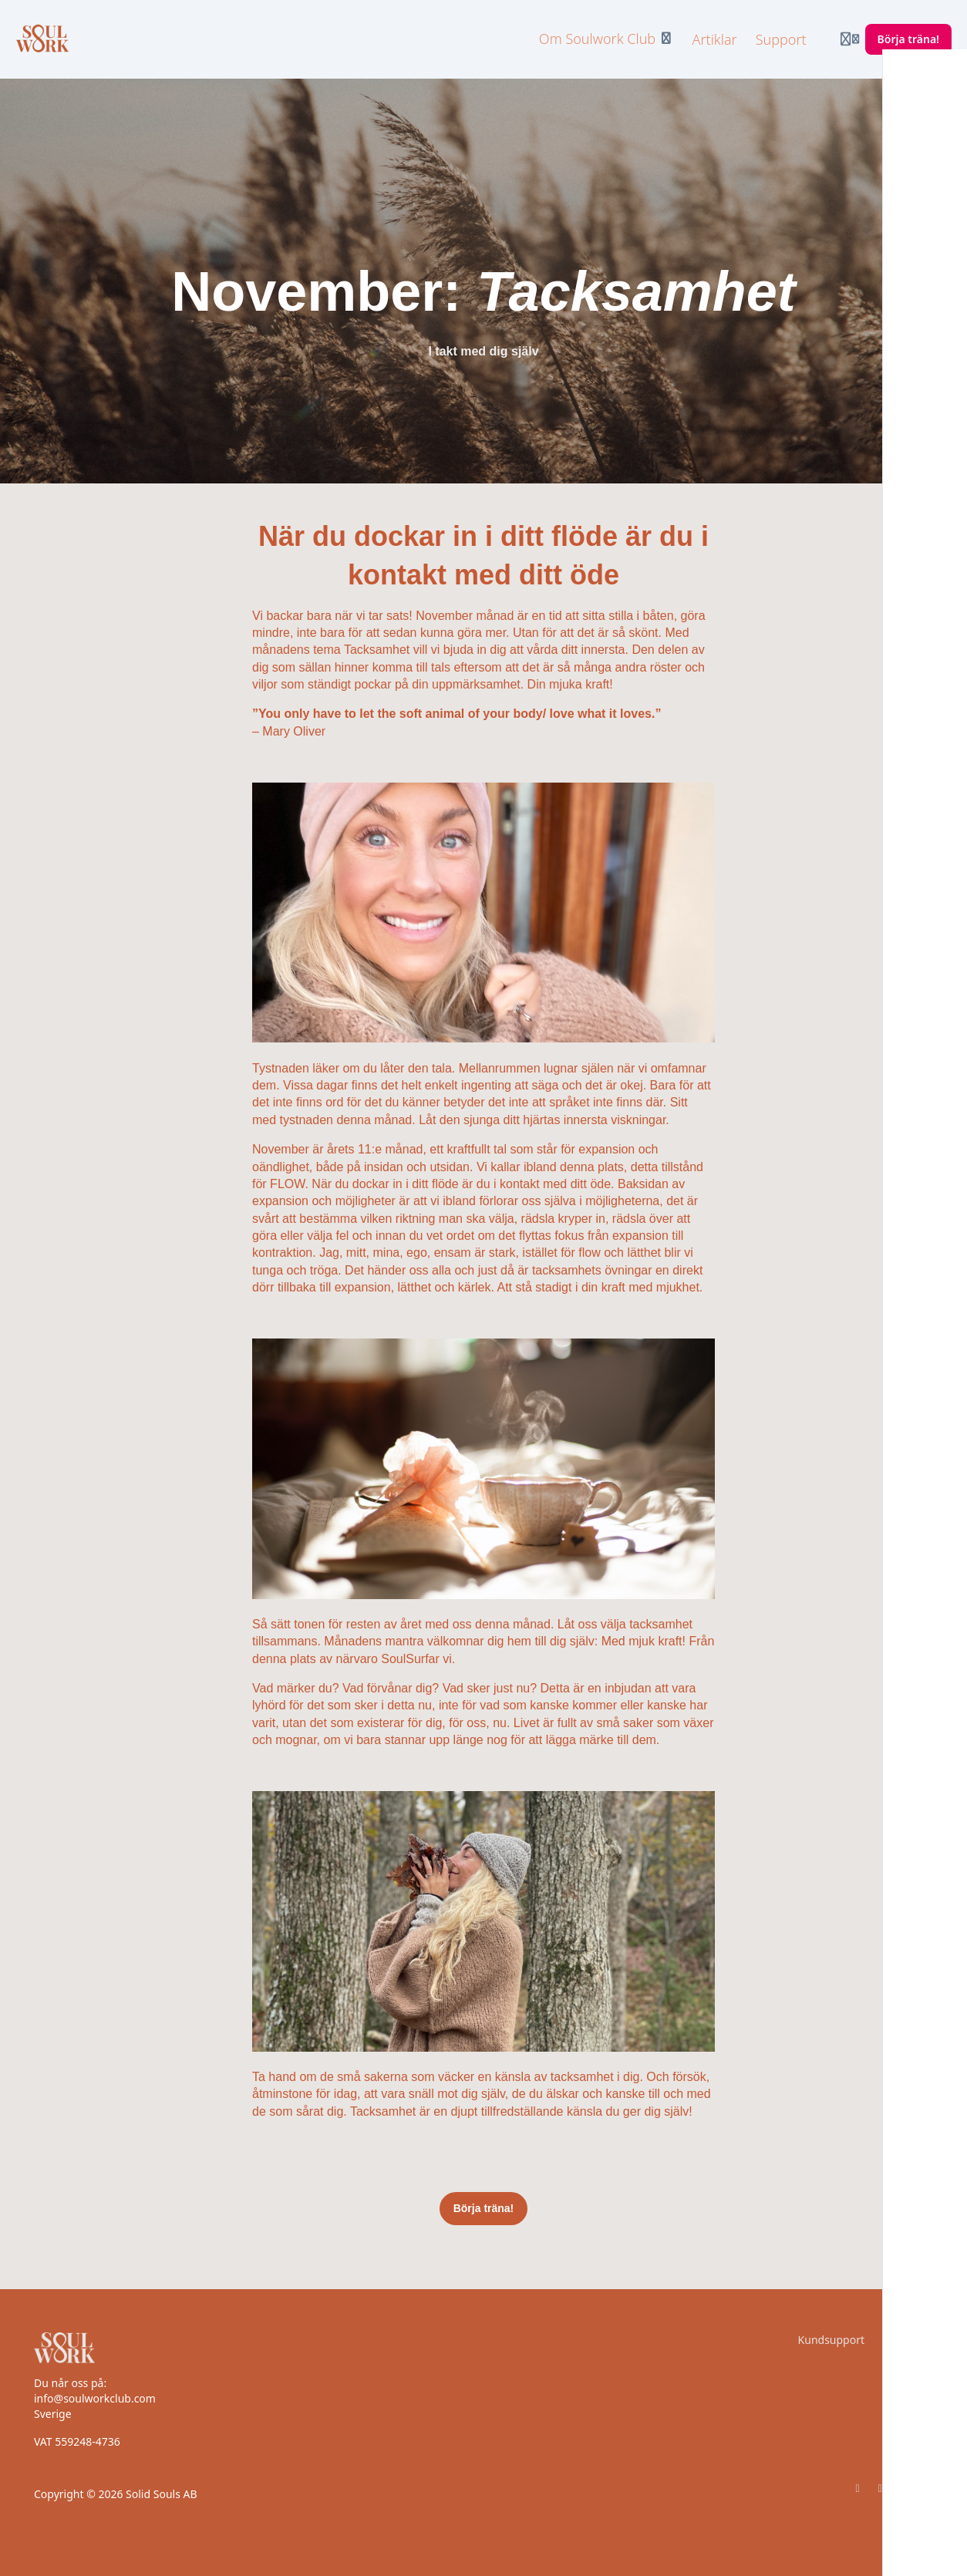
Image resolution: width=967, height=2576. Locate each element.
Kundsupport (831, 2339)
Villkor (917, 2339)
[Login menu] (850, 39)
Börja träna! (483, 2208)
